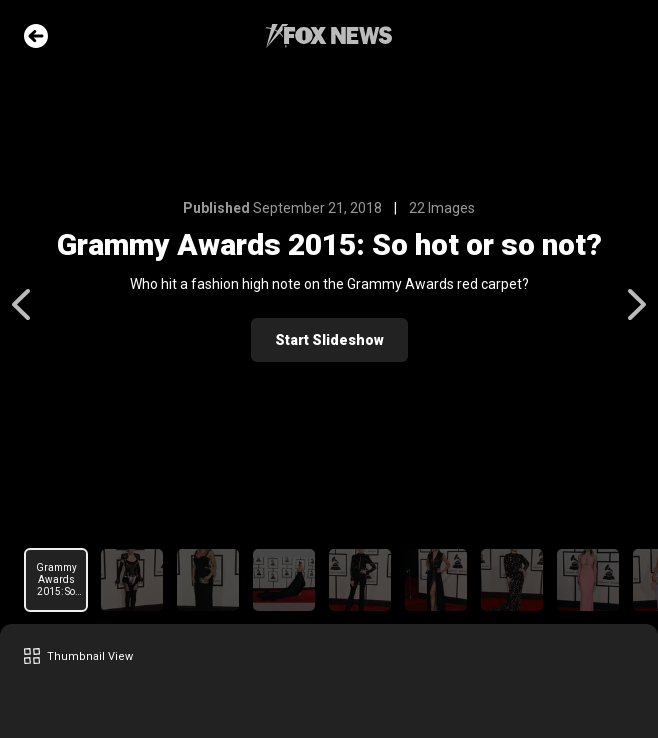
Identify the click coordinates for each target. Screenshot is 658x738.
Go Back (36, 36)
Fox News (329, 36)
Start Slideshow (329, 340)
